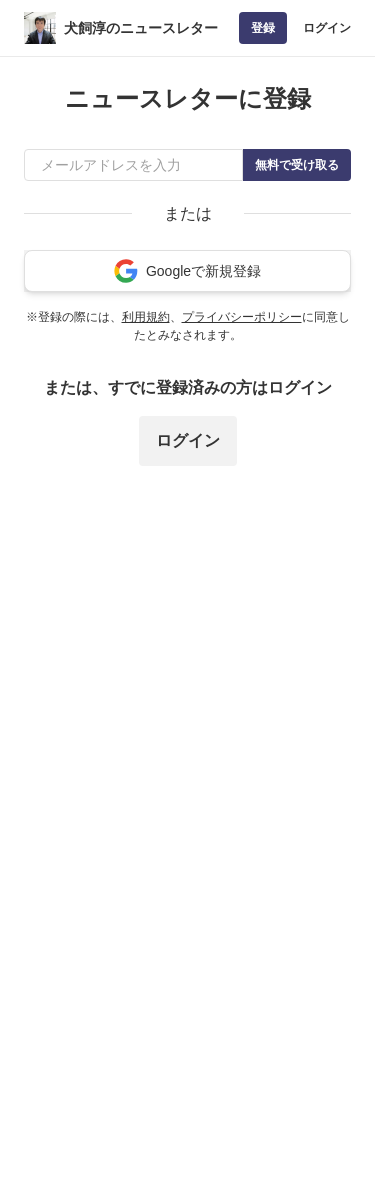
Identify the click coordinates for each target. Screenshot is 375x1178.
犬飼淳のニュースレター (141, 28)
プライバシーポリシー (242, 317)
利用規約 (146, 317)
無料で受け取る (297, 165)
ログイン (327, 28)
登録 (263, 28)
